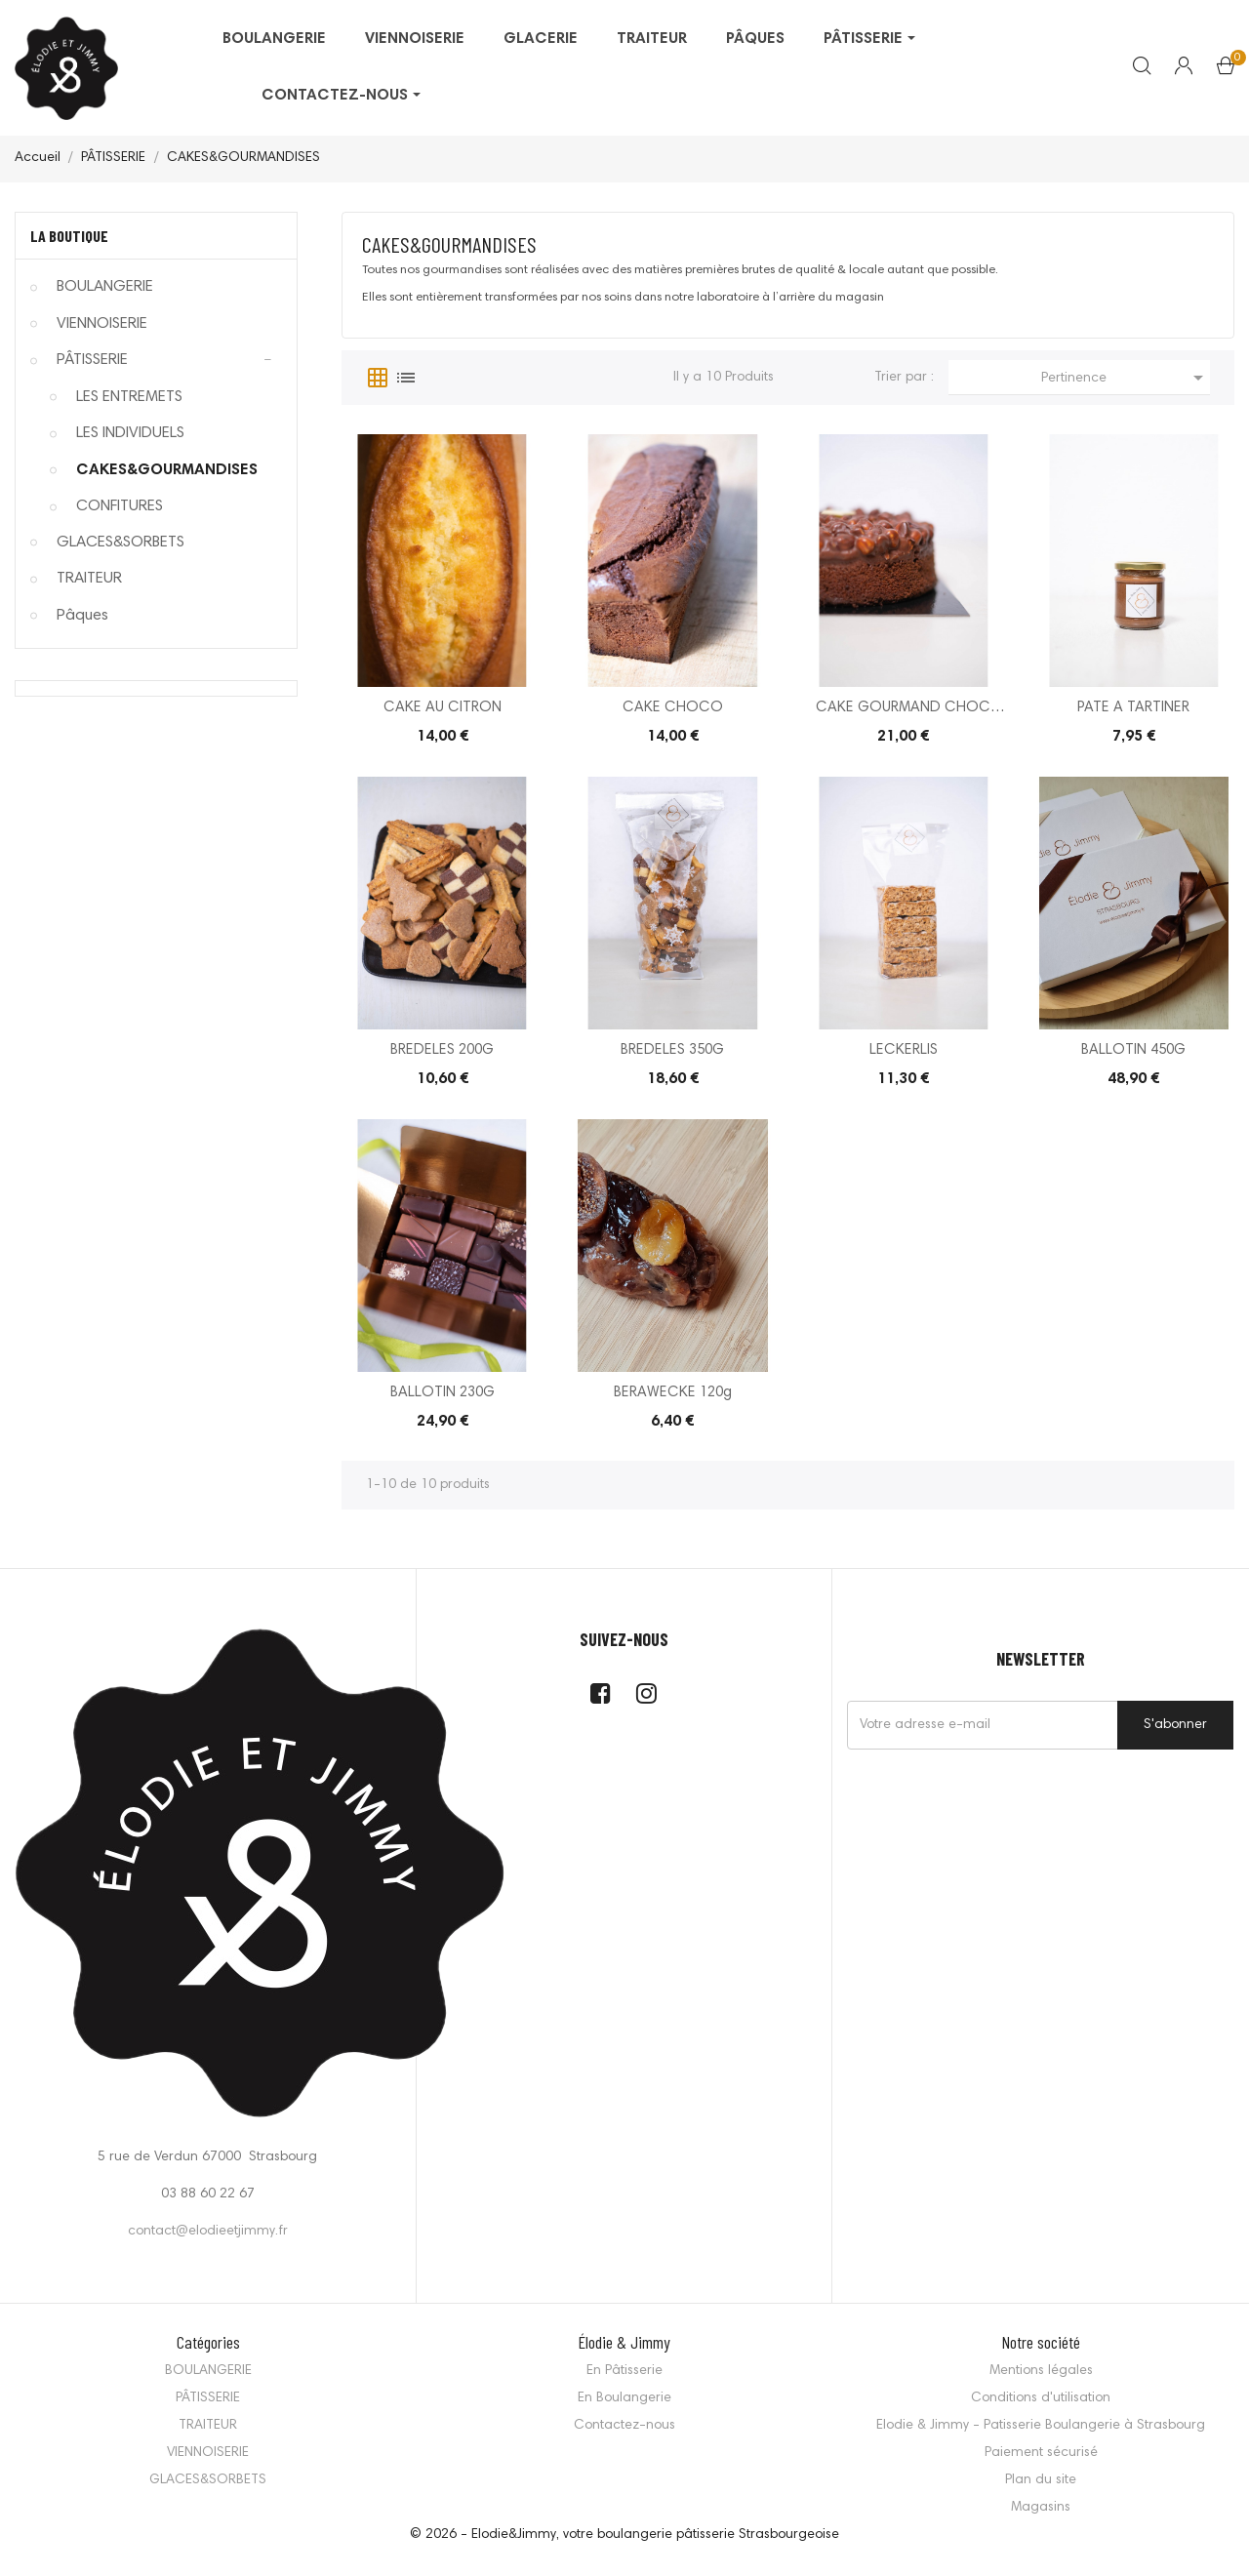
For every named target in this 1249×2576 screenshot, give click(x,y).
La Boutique (69, 235)
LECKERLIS (903, 1050)
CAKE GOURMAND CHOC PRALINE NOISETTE (903, 710)
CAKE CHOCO (673, 708)
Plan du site (1040, 2480)
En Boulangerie (624, 2398)
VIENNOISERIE (102, 324)
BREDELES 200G (442, 1050)
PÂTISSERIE (92, 360)
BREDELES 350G (672, 1050)
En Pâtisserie (624, 2371)
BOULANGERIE (105, 287)
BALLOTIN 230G (442, 1393)
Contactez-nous (624, 2426)
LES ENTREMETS (129, 397)
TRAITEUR (89, 578)
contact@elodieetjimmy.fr (208, 2231)
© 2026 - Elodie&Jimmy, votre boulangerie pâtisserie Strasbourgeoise (624, 2535)
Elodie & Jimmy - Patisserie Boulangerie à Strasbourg (1040, 2426)
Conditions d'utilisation (1040, 2398)
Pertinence (1125, 377)
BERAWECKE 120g (673, 1393)
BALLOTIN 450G (1133, 1050)
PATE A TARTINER (1133, 708)
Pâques (82, 616)
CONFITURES (119, 506)
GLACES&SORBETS (120, 542)
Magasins (1040, 2508)
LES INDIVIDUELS (130, 433)
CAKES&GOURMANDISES (167, 470)
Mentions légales (1041, 2371)
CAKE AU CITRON (442, 708)
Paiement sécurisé (1041, 2453)
